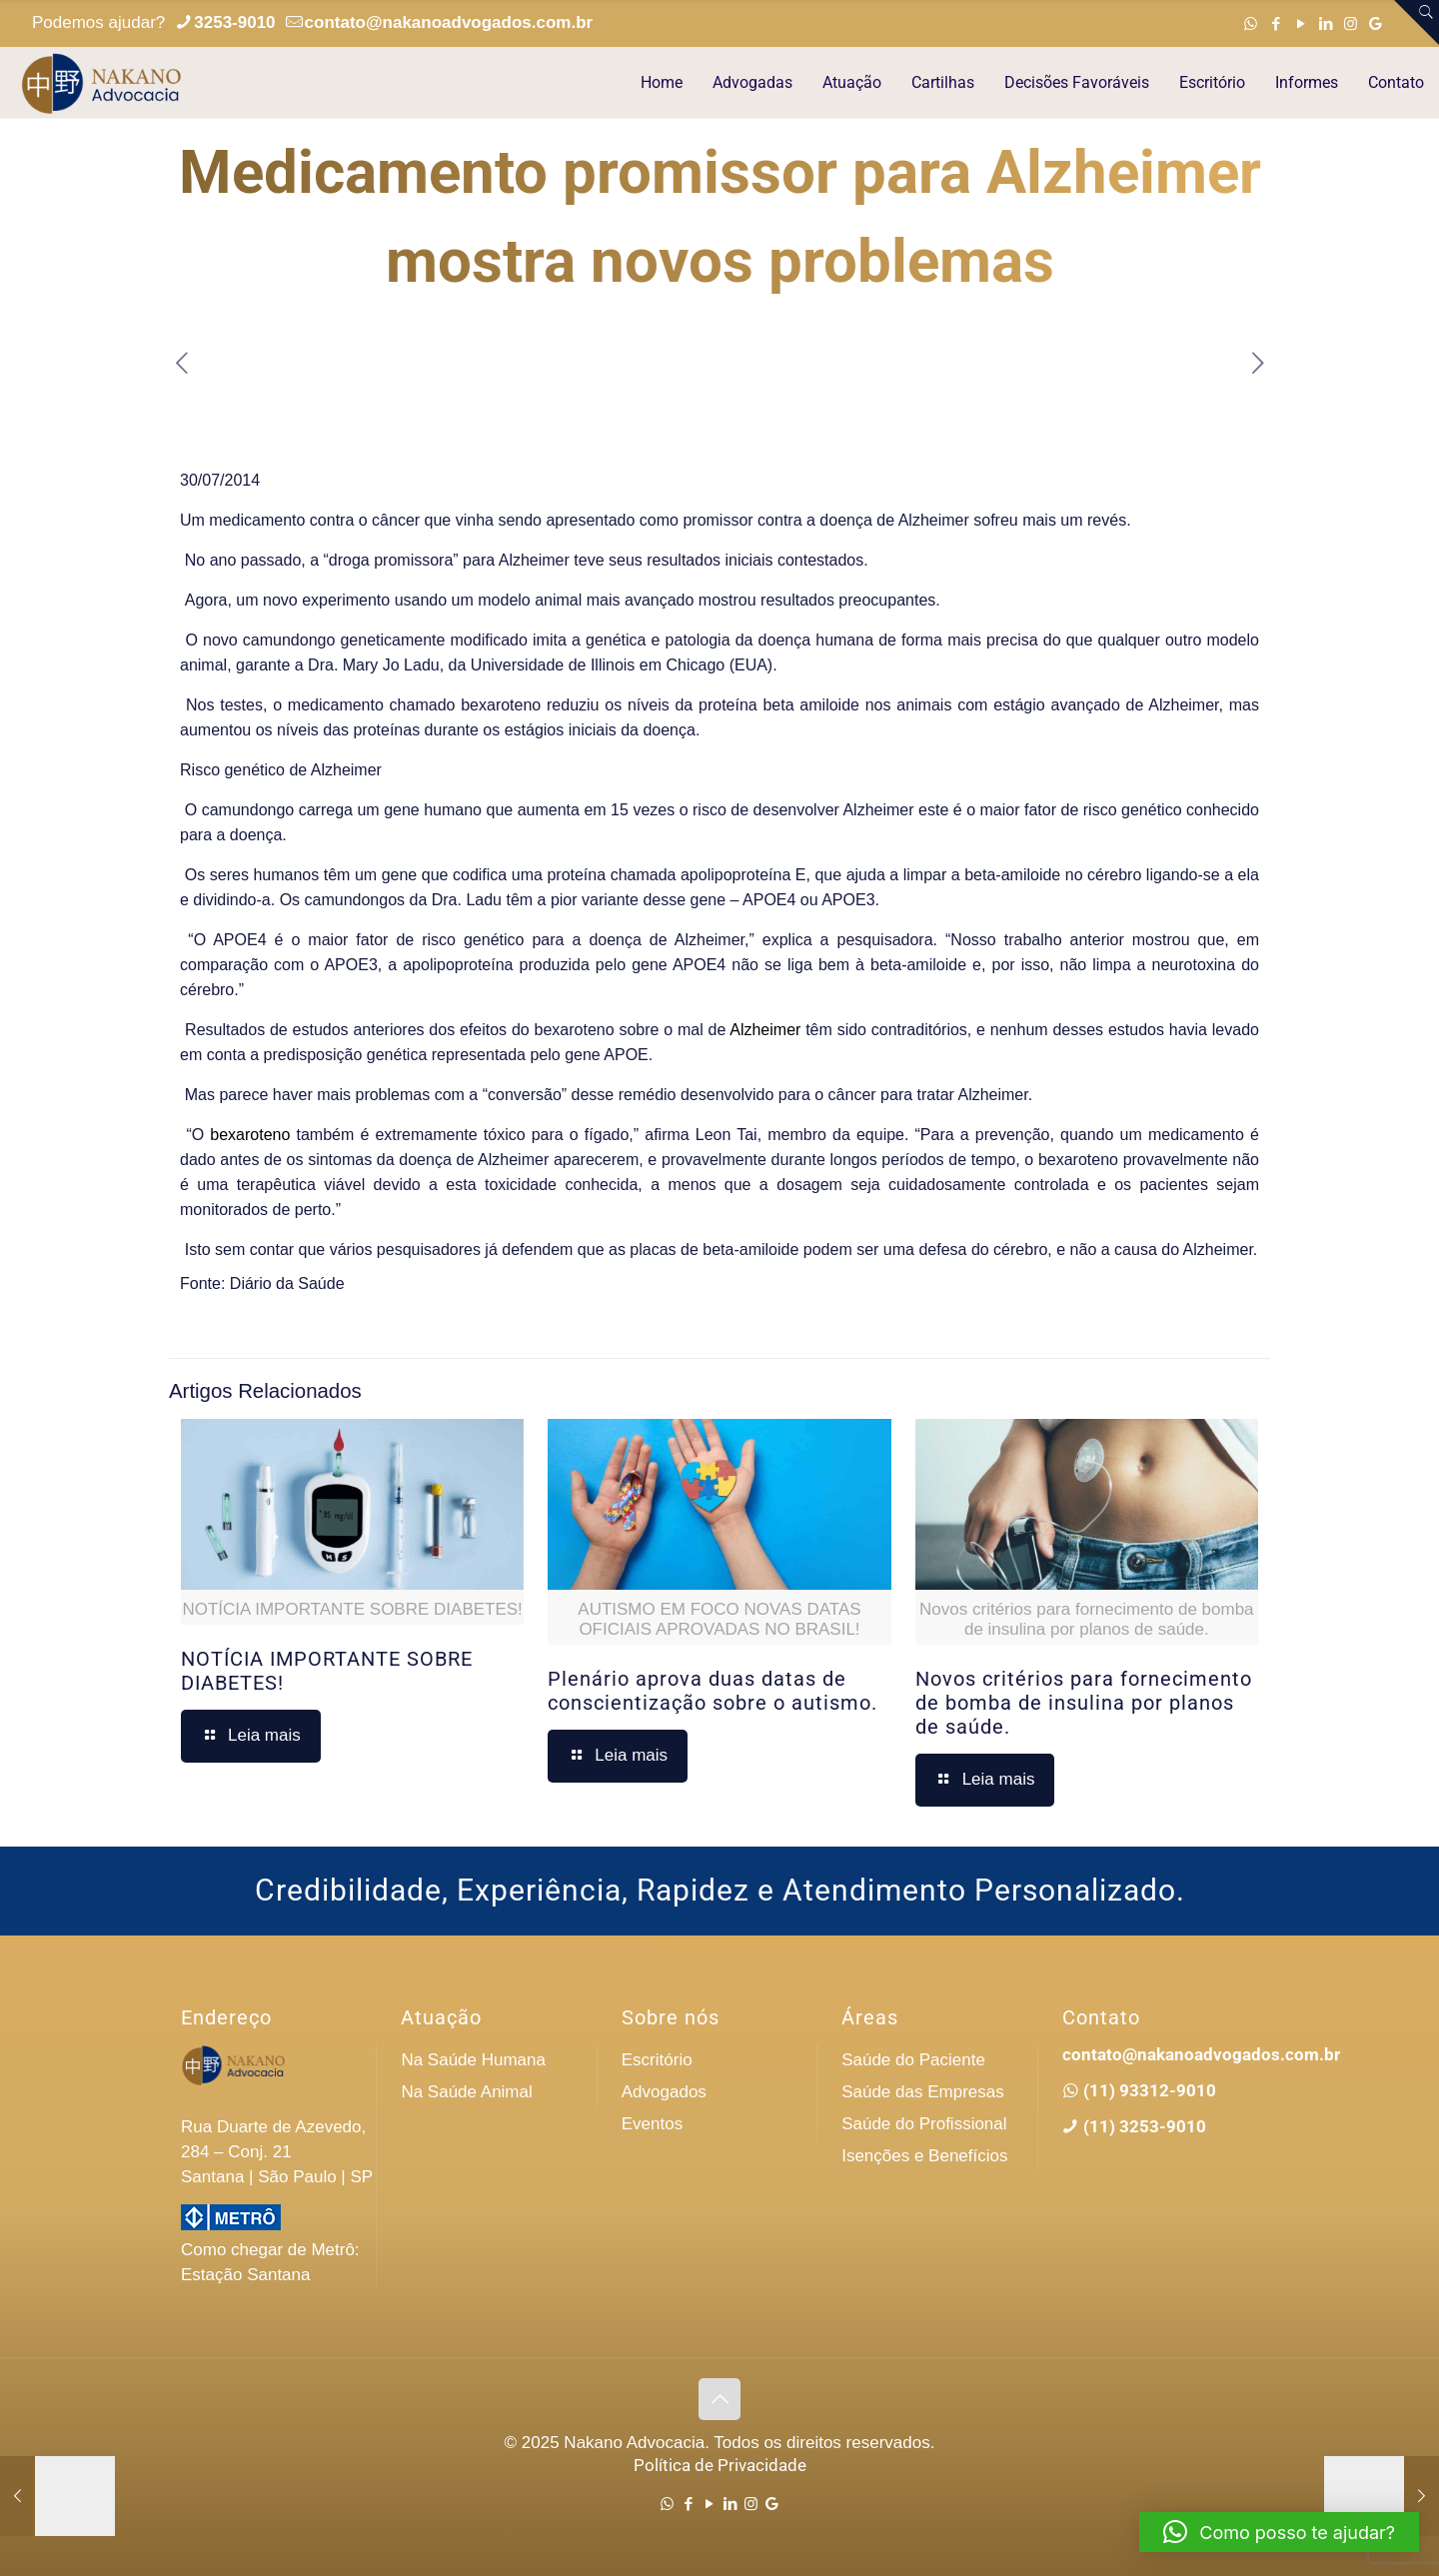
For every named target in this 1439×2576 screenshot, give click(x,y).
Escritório (657, 2059)
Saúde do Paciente (913, 2059)
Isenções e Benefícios (924, 2155)
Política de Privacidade (720, 2465)
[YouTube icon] (1300, 23)
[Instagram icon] (1350, 23)
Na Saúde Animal (466, 2091)
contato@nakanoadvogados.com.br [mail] (449, 22)
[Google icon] (1375, 23)
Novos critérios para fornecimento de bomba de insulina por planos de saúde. (1083, 1703)
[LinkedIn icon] (1325, 23)
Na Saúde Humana (473, 2059)
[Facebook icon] (1275, 23)
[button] (1279, 2532)
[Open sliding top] (1416, 22)
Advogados (664, 2091)
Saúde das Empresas (922, 2091)
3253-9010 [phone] (234, 22)
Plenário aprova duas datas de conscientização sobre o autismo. (712, 1691)
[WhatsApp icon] (1250, 23)
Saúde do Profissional (923, 2123)
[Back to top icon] (719, 2399)
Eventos (652, 2123)
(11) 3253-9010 (1142, 2126)
